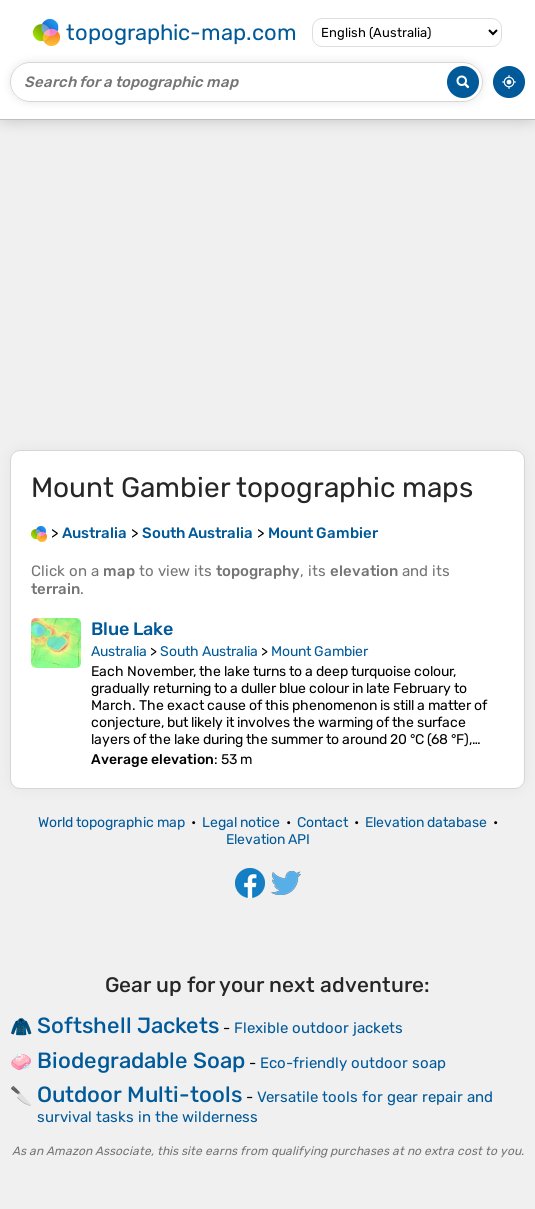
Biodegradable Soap (141, 1060)
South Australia (209, 651)
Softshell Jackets (128, 1025)
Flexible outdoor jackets (318, 1028)
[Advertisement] (267, 285)
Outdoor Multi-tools (139, 1094)
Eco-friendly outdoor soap (353, 1063)
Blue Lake (132, 629)
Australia (119, 651)
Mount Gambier (319, 651)
